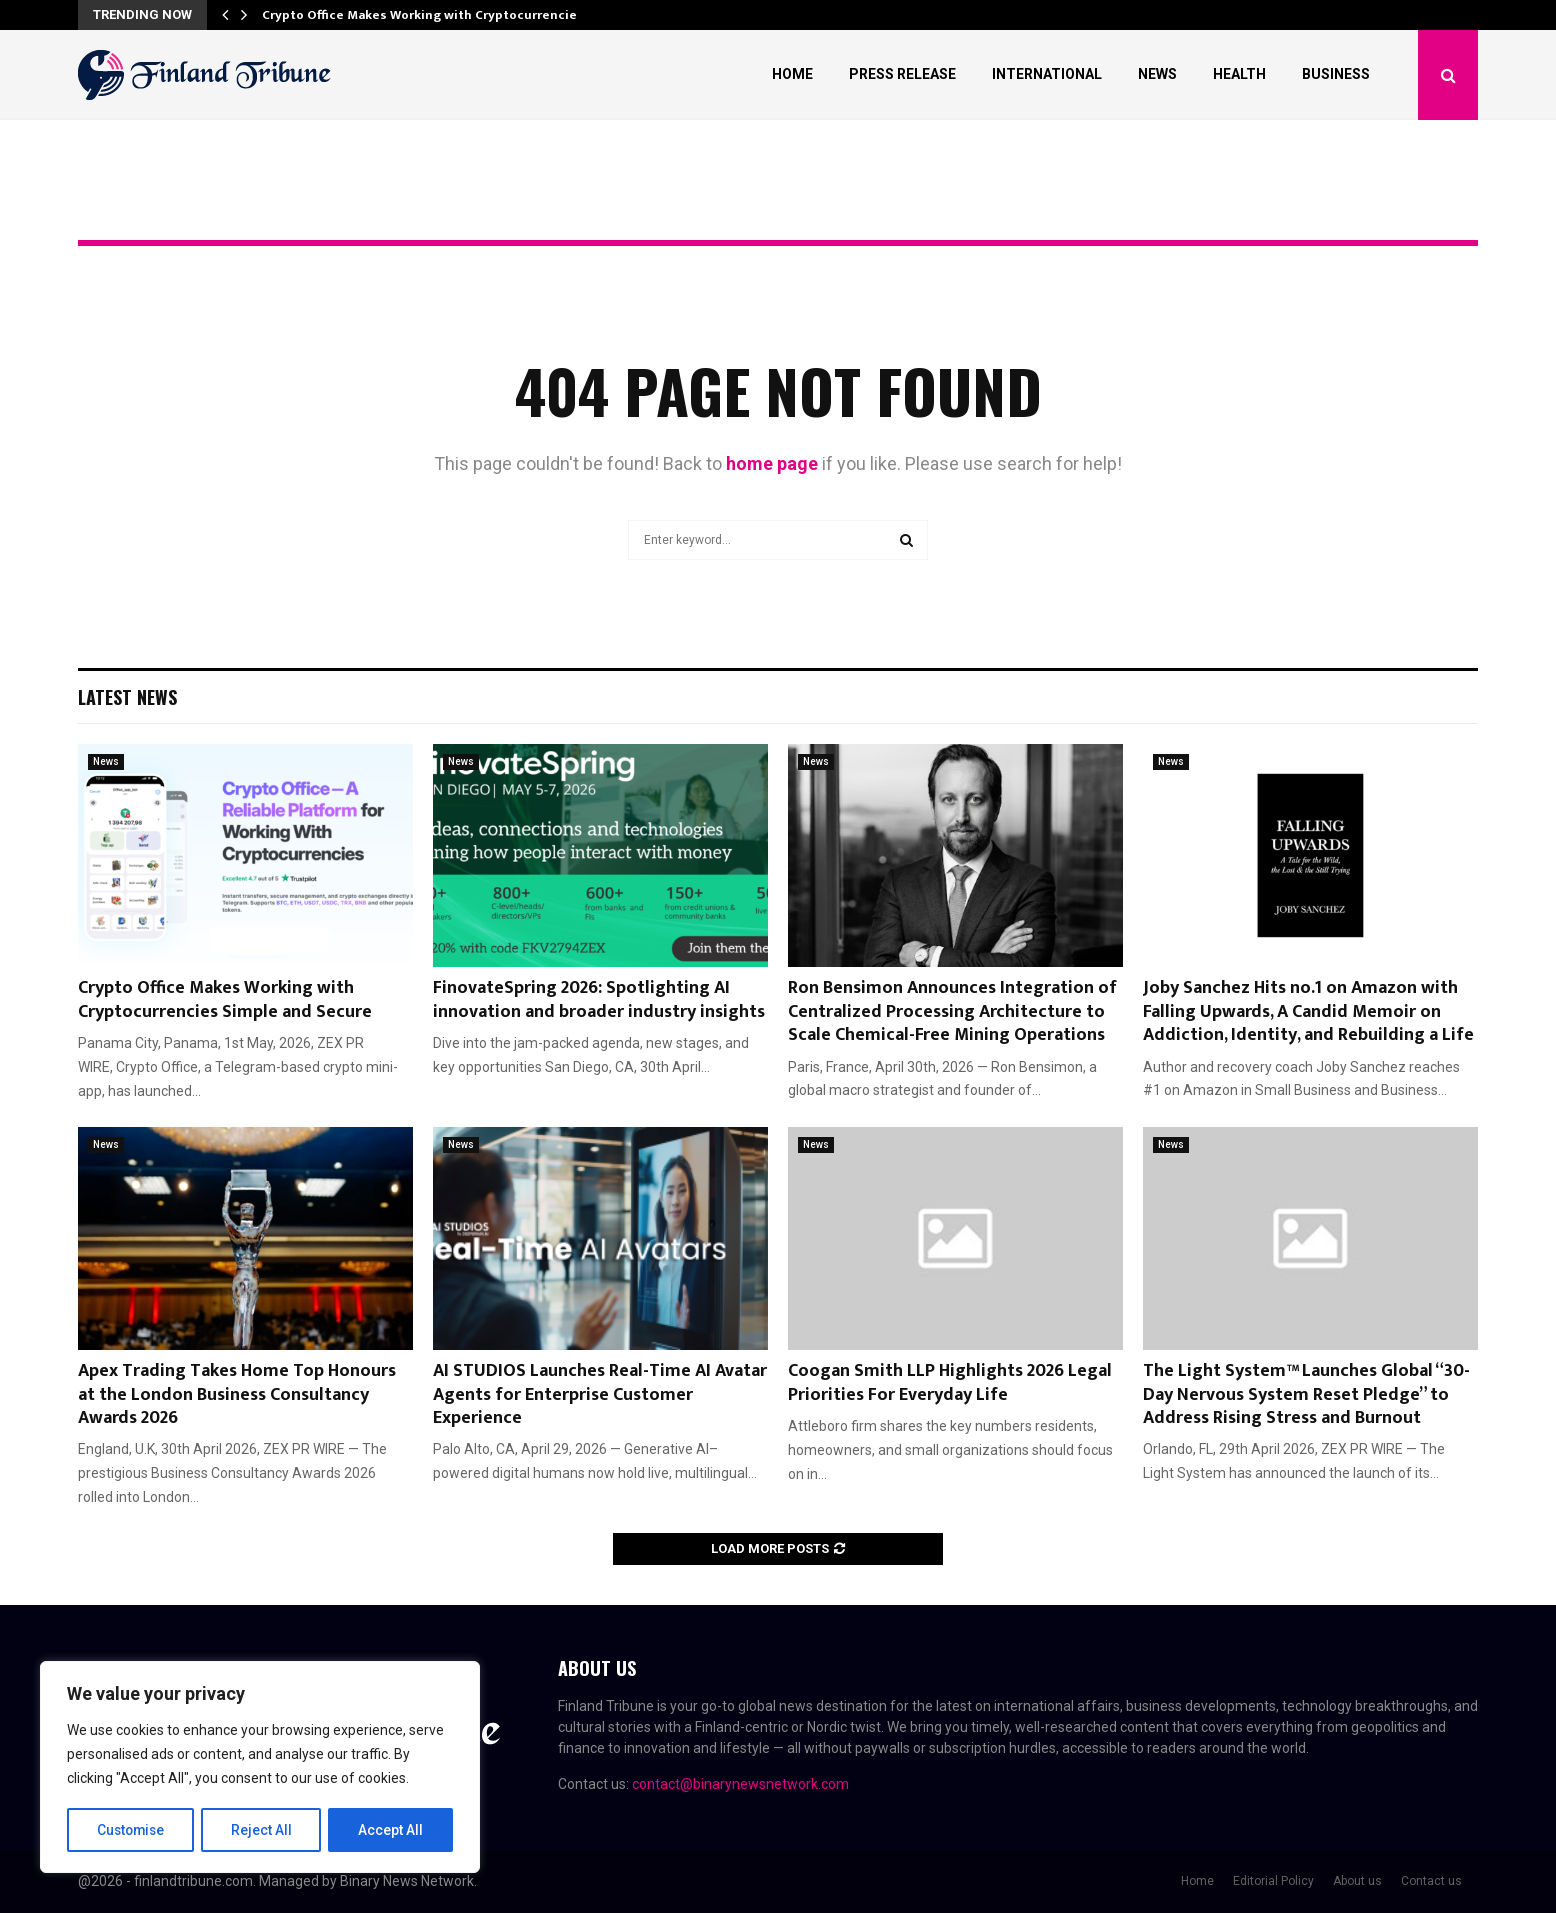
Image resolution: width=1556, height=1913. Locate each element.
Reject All (263, 1830)
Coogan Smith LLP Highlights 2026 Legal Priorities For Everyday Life (950, 1382)
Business (1336, 74)
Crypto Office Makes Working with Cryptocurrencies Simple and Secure (225, 999)
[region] (260, 1768)
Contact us (1431, 1881)
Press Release (902, 74)
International (1047, 74)
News (1157, 74)
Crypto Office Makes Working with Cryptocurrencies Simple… (452, 15)
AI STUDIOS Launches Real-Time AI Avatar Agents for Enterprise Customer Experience (600, 1394)
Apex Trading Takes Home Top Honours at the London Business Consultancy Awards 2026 (237, 1394)
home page (772, 463)
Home (792, 74)
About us (1357, 1881)
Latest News (127, 697)
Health (1239, 74)
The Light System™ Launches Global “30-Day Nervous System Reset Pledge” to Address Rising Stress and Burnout (1306, 1394)
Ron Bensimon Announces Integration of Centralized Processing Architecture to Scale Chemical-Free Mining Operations (952, 1011)
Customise (131, 1830)
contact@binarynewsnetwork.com (740, 1784)
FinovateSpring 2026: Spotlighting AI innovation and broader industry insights (599, 999)
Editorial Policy (1273, 1881)
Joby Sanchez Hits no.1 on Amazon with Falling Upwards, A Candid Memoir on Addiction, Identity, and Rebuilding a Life (1308, 1011)
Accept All (391, 1830)
